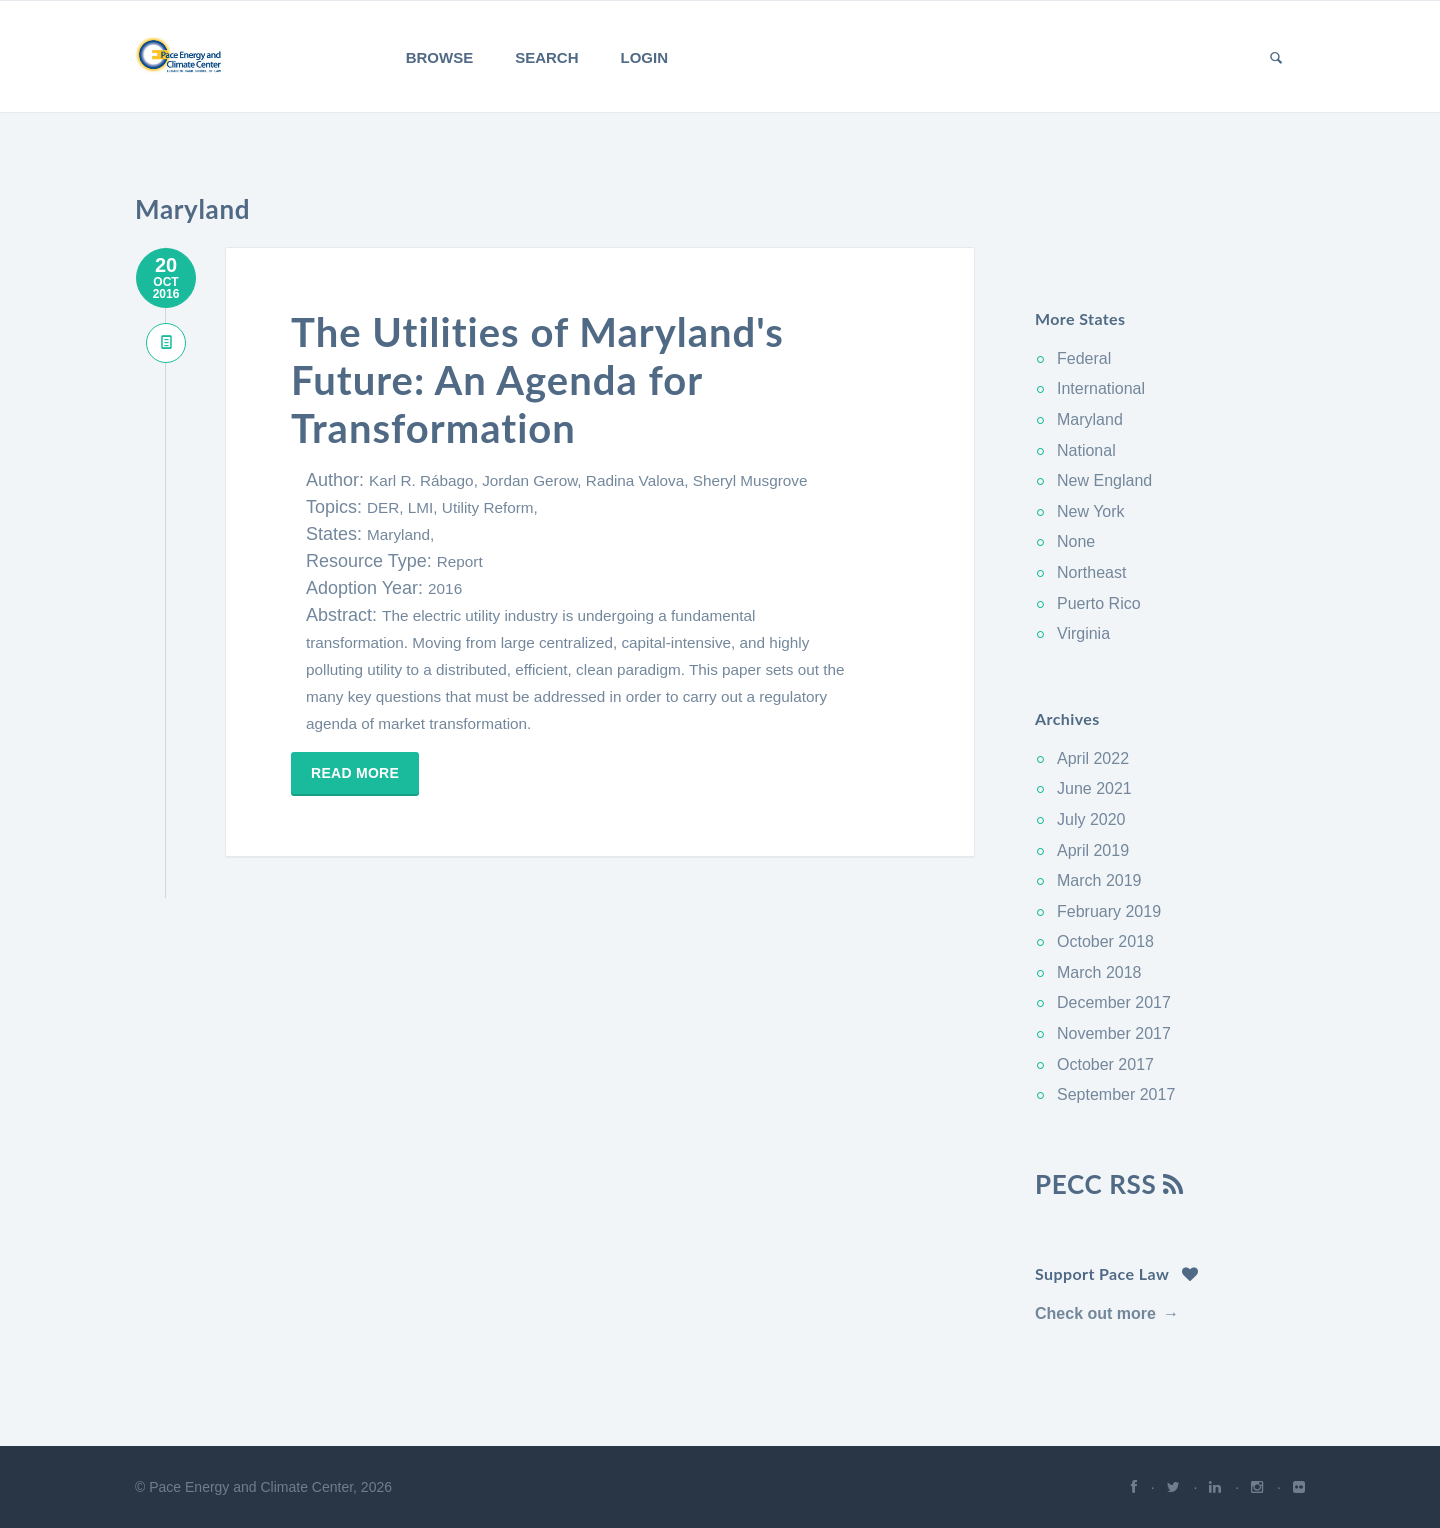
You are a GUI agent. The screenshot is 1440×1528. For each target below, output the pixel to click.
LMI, (425, 507)
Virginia (1083, 633)
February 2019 (1109, 911)
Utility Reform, (490, 507)
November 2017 (1114, 1033)
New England (1104, 480)
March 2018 (1099, 972)
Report (460, 561)
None (1076, 541)
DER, (387, 507)
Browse (440, 57)
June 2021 (1094, 788)
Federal (1084, 358)
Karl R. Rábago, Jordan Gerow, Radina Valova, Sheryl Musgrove (588, 480)
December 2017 (1114, 1002)
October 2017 (1105, 1064)
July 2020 (1091, 819)
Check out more (1095, 1313)
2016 (445, 588)
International (1101, 388)
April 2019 (1093, 850)
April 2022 (1093, 758)
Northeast (1091, 572)
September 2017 (1116, 1094)
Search (546, 57)
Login (645, 57)
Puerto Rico (1099, 603)
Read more (355, 773)
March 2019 (1099, 880)
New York (1091, 511)
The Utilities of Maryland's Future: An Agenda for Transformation (537, 380)
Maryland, (400, 534)
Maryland (1090, 419)
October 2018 (1105, 941)
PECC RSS (1109, 1184)
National (1086, 450)
